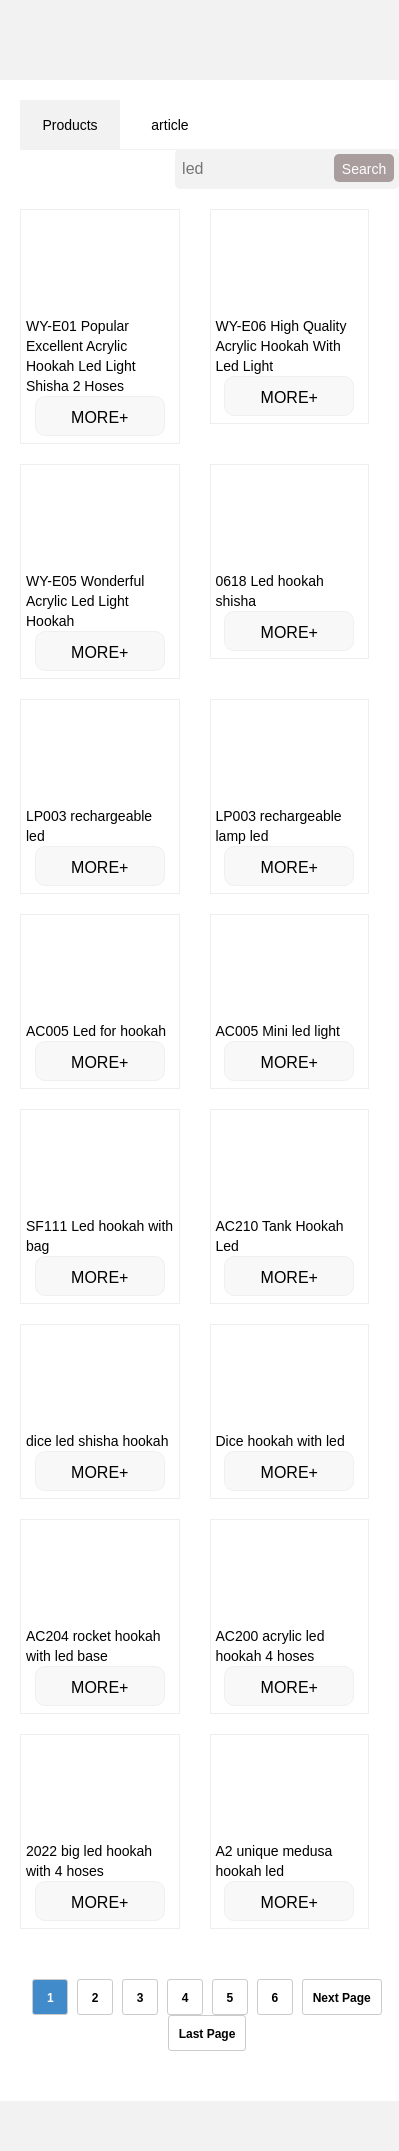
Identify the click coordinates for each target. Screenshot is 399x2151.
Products (69, 125)
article (169, 125)
